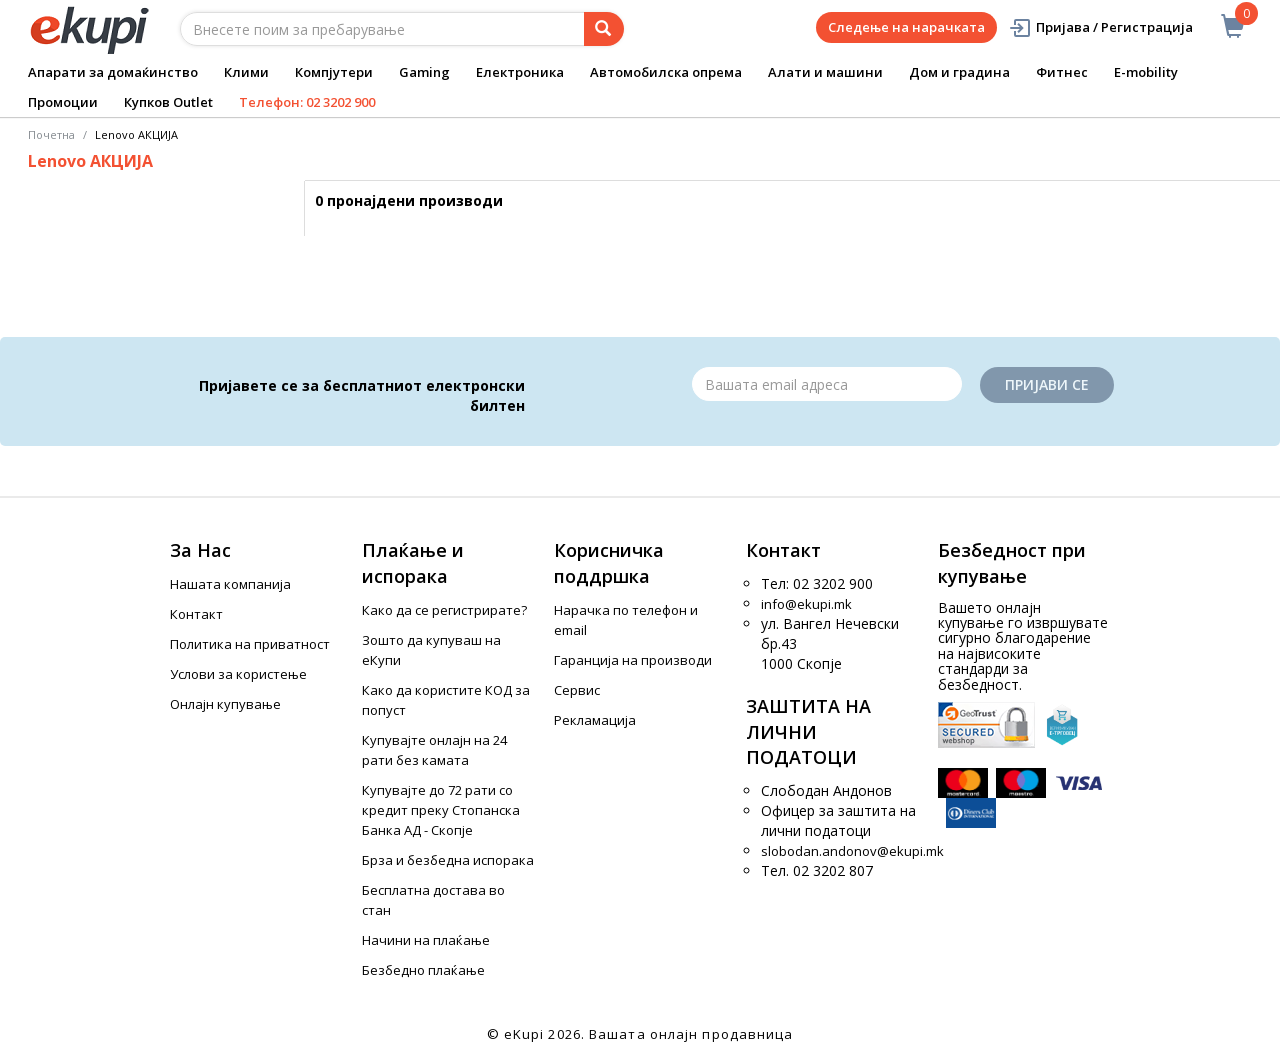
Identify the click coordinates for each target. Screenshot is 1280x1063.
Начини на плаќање (426, 940)
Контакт (196, 614)
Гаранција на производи (633, 660)
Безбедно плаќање (423, 970)
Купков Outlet (168, 102)
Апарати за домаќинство (113, 72)
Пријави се (1047, 384)
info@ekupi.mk (806, 604)
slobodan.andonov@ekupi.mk (852, 851)
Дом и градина (959, 72)
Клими (246, 72)
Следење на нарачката (906, 27)
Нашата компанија (230, 584)
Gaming (424, 72)
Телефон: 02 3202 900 (307, 102)
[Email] (827, 384)
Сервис (577, 690)
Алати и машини (825, 72)
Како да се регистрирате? (444, 610)
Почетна (51, 134)
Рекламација (595, 720)
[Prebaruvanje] (604, 29)
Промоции (63, 102)
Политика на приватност (250, 644)
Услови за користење (238, 674)
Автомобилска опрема (666, 72)
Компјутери (334, 72)
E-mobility (1146, 72)
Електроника (520, 72)
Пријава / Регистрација (1100, 27)
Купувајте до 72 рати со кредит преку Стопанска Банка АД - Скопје (441, 810)
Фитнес (1062, 72)
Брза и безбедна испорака (448, 860)
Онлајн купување (225, 704)
